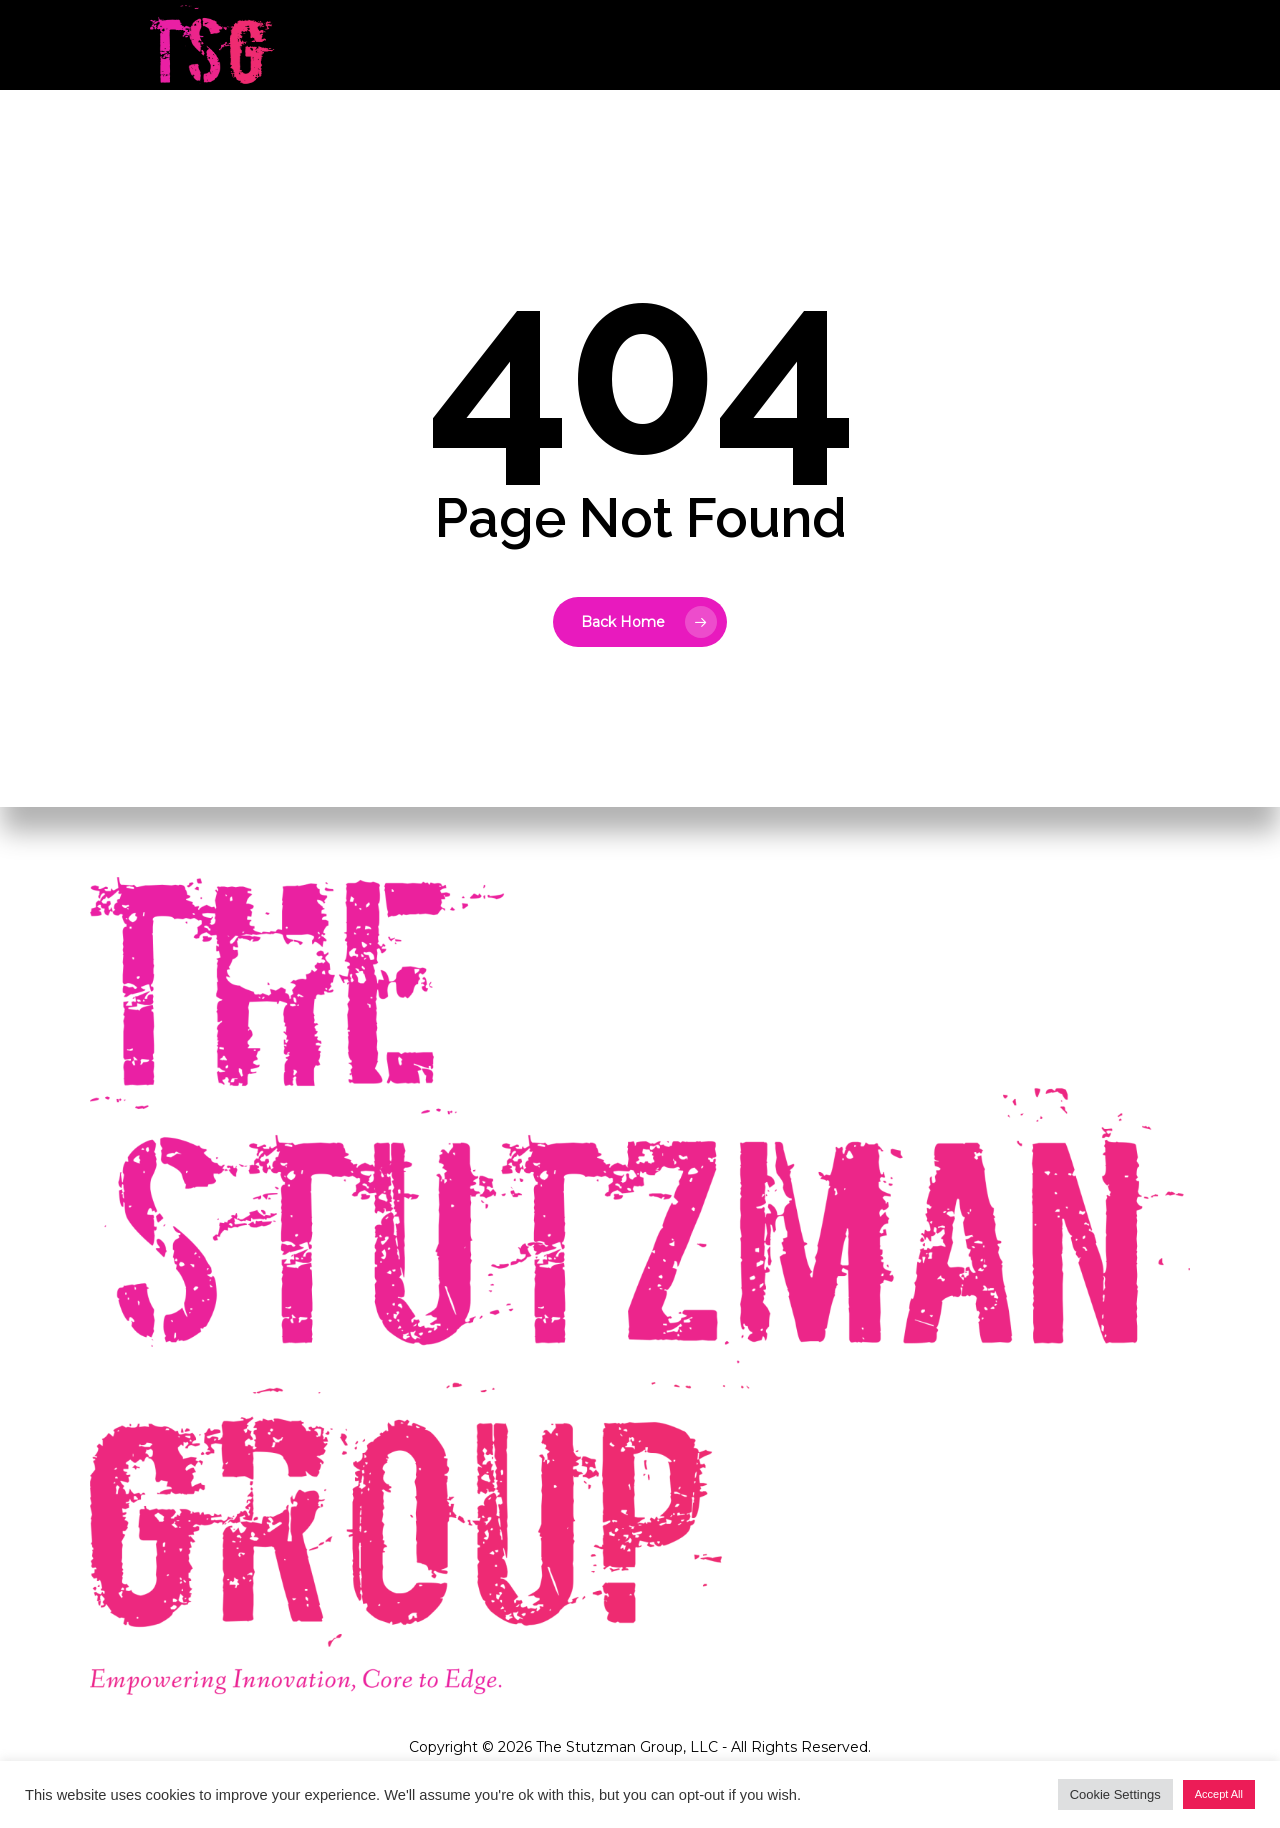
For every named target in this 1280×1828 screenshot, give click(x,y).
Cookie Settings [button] (1115, 1794)
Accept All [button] (1219, 1794)
